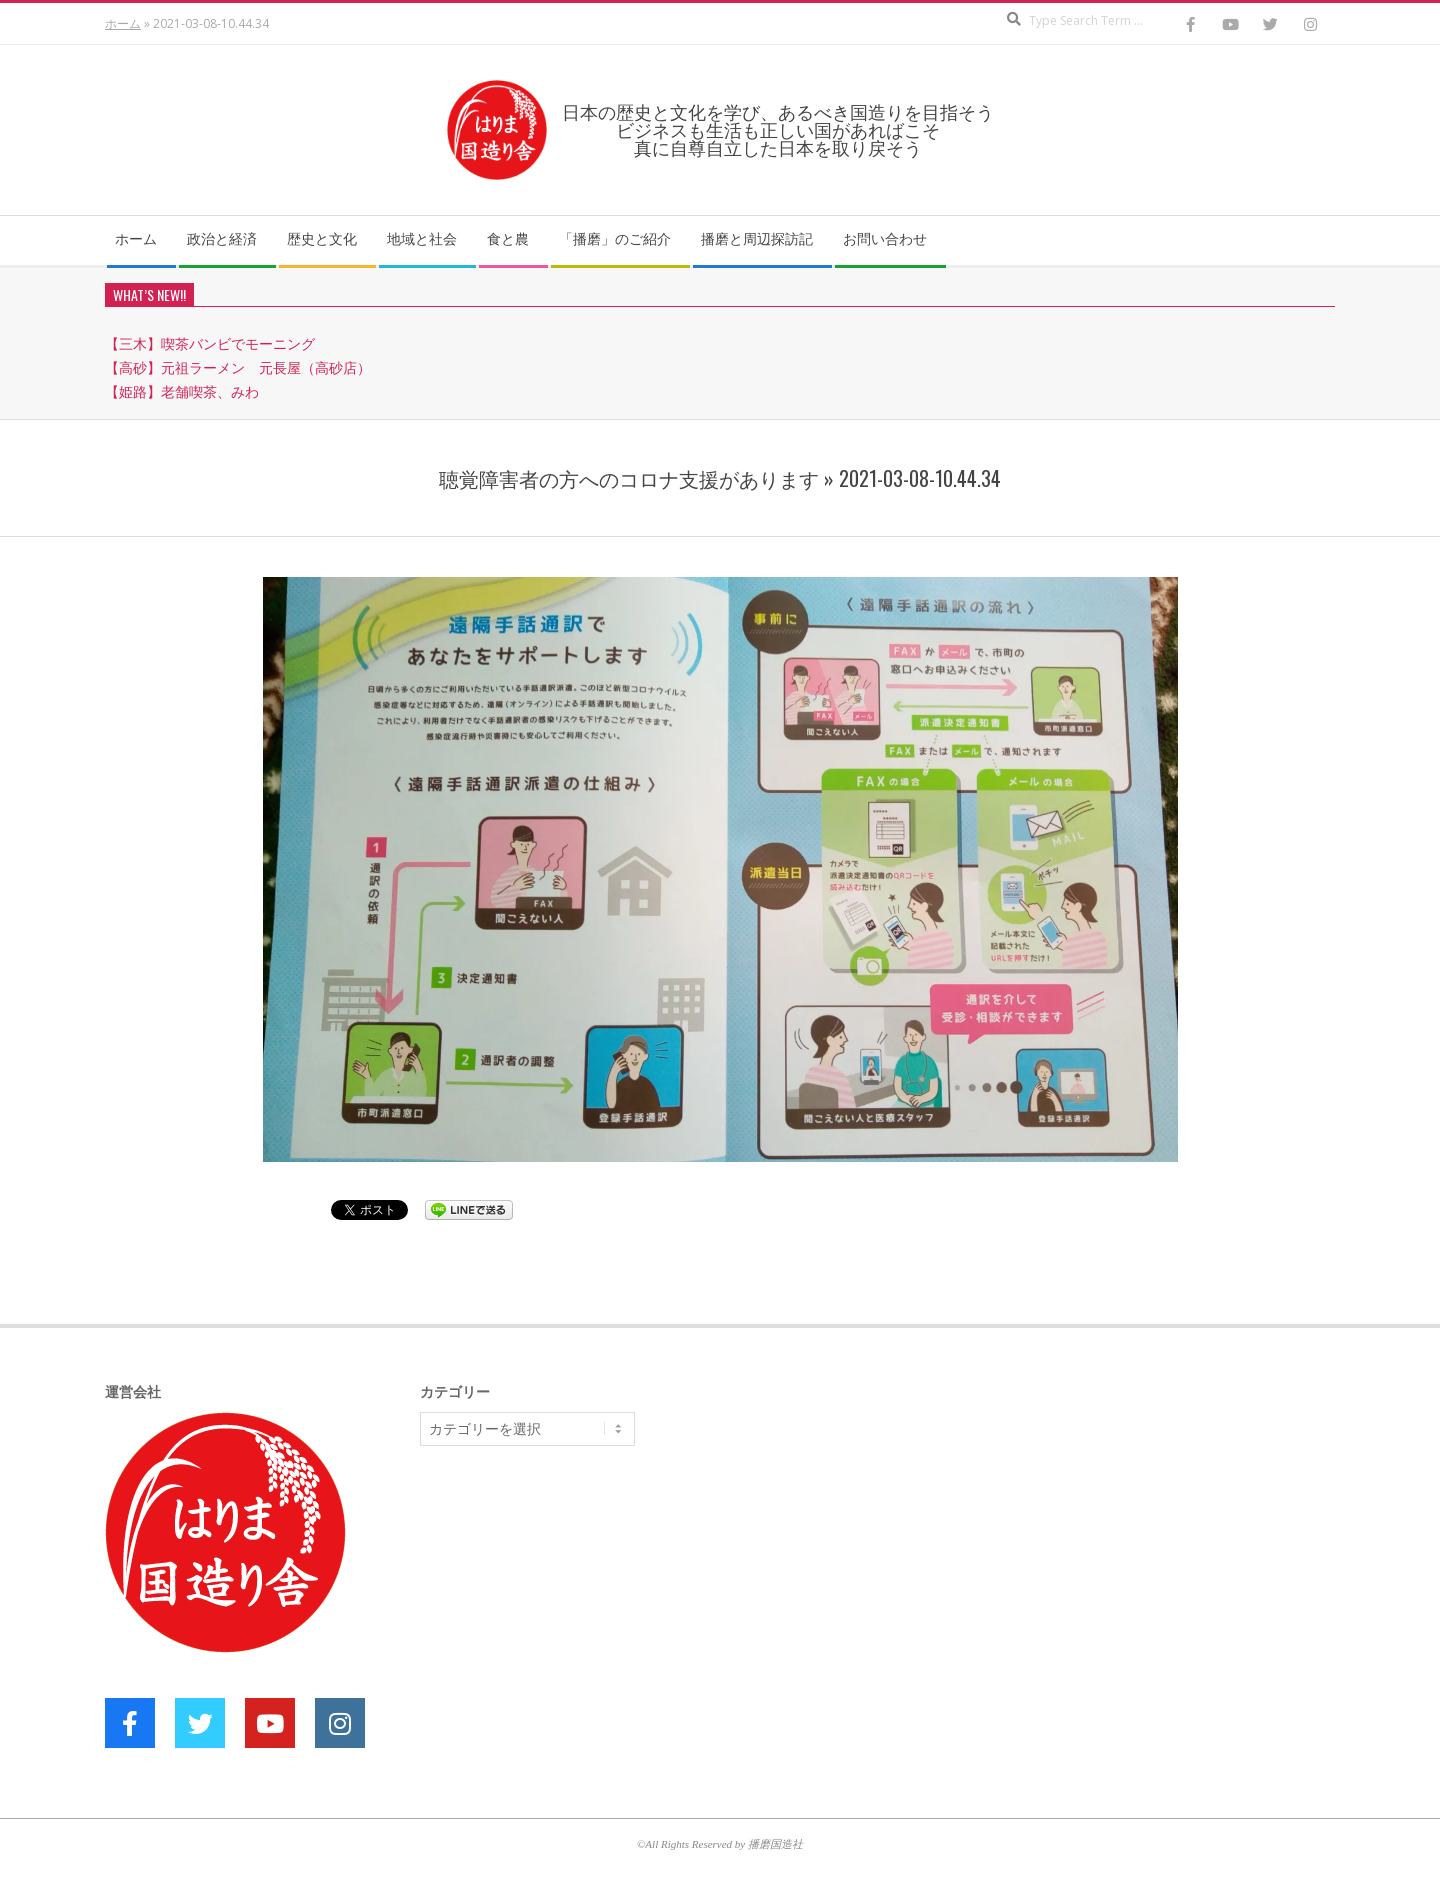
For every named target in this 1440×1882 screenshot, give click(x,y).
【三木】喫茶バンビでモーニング (210, 343)
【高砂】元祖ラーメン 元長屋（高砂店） (238, 367)
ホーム (123, 23)
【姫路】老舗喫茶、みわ (182, 391)
